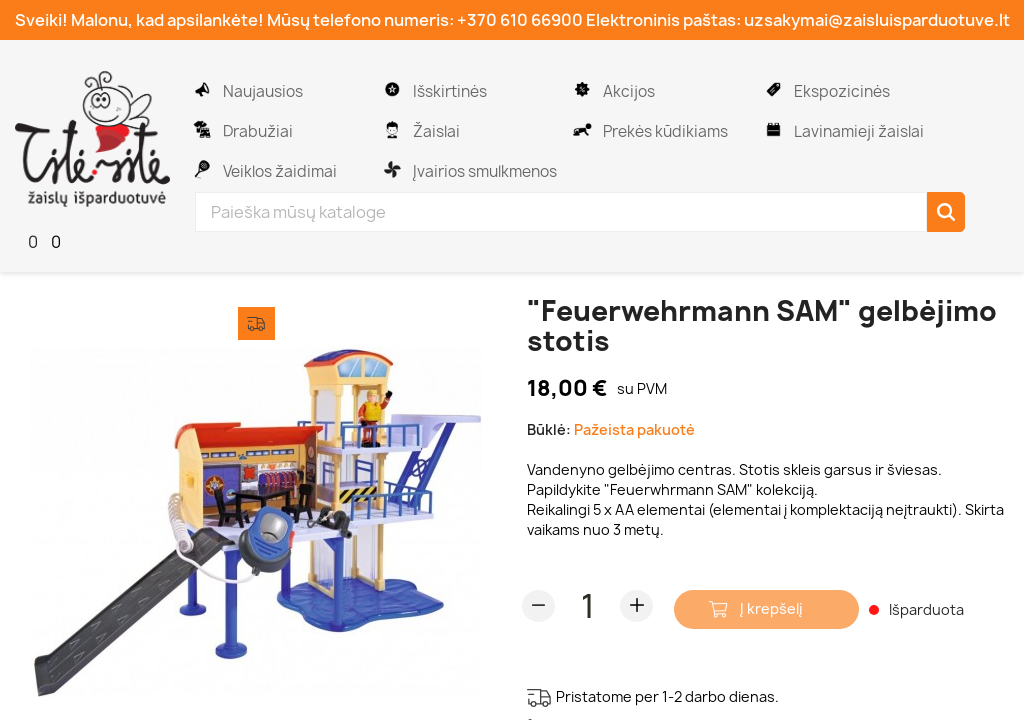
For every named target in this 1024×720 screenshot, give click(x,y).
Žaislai (435, 131)
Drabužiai (256, 131)
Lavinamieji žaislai (857, 131)
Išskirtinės (448, 91)
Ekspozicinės (840, 91)
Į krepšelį (771, 608)
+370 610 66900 (520, 20)
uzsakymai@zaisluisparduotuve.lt (877, 20)
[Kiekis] (588, 606)
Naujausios (261, 91)
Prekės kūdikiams (664, 131)
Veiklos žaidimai (278, 171)
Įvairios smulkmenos (483, 171)
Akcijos (627, 91)
